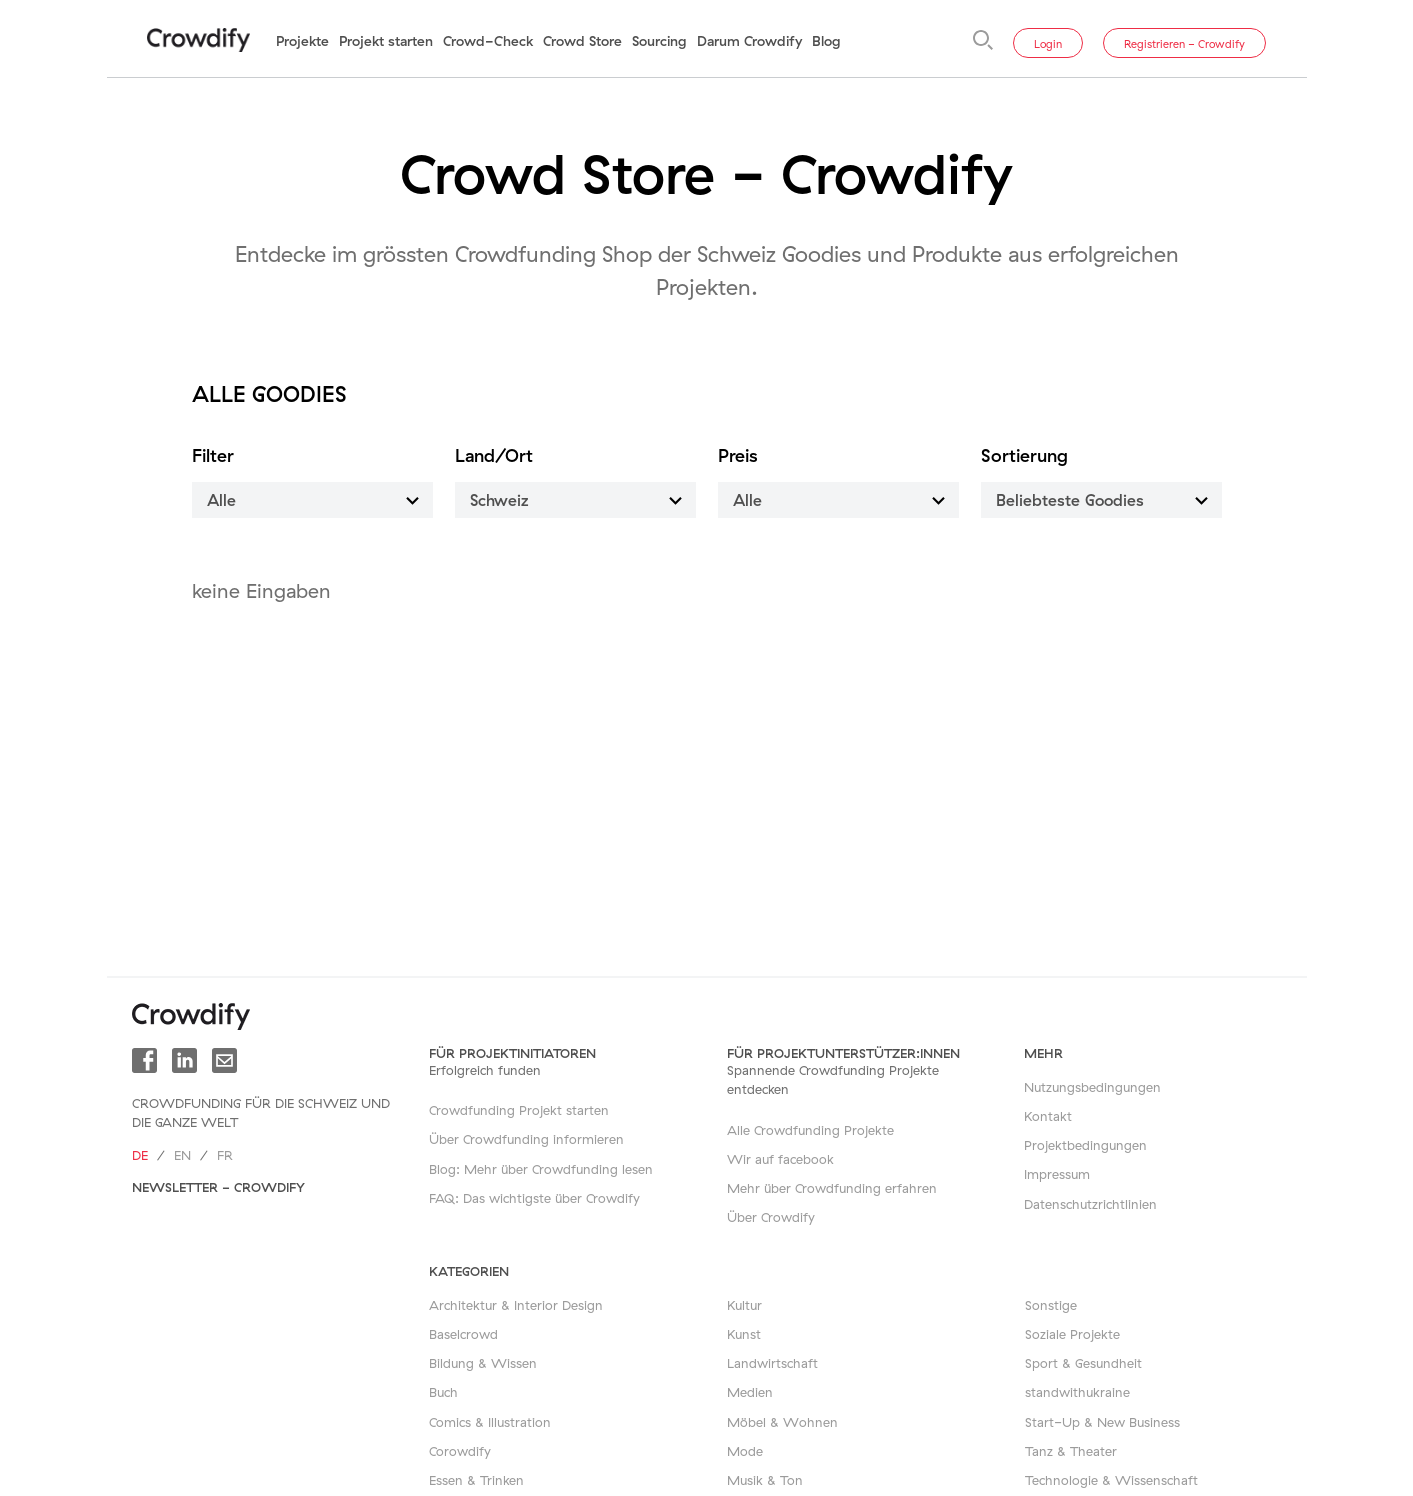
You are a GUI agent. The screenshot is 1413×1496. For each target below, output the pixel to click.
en (182, 1155)
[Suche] (983, 40)
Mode (745, 1451)
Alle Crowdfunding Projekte (810, 1130)
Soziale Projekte (1072, 1334)
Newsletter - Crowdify (218, 1187)
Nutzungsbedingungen (1092, 1087)
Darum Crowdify (749, 41)
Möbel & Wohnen (782, 1422)
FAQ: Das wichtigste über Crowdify (534, 1198)
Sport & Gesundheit (1083, 1363)
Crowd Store (582, 41)
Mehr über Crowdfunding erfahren (832, 1188)
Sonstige (1051, 1305)
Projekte (302, 41)
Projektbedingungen (1085, 1145)
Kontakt (1048, 1116)
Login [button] (1048, 44)
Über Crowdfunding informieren (526, 1139)
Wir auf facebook (780, 1159)
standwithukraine (1077, 1392)
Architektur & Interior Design (516, 1305)
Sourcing (659, 41)
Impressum (1057, 1174)
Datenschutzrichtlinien (1090, 1204)
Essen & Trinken (476, 1480)
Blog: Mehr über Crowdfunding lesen (541, 1169)
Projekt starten (386, 41)
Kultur (744, 1305)
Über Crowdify (771, 1217)
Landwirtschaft (772, 1363)
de (140, 1155)
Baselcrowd (463, 1334)
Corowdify (460, 1451)
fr (225, 1155)
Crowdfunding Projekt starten (519, 1110)
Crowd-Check (488, 41)
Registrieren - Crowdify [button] (1184, 44)
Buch (443, 1392)
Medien (750, 1392)
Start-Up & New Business (1102, 1422)
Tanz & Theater (1071, 1451)
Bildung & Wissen (483, 1363)
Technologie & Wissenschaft (1111, 1480)
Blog (826, 41)
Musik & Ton (765, 1480)
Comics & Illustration (490, 1422)
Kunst (744, 1334)
